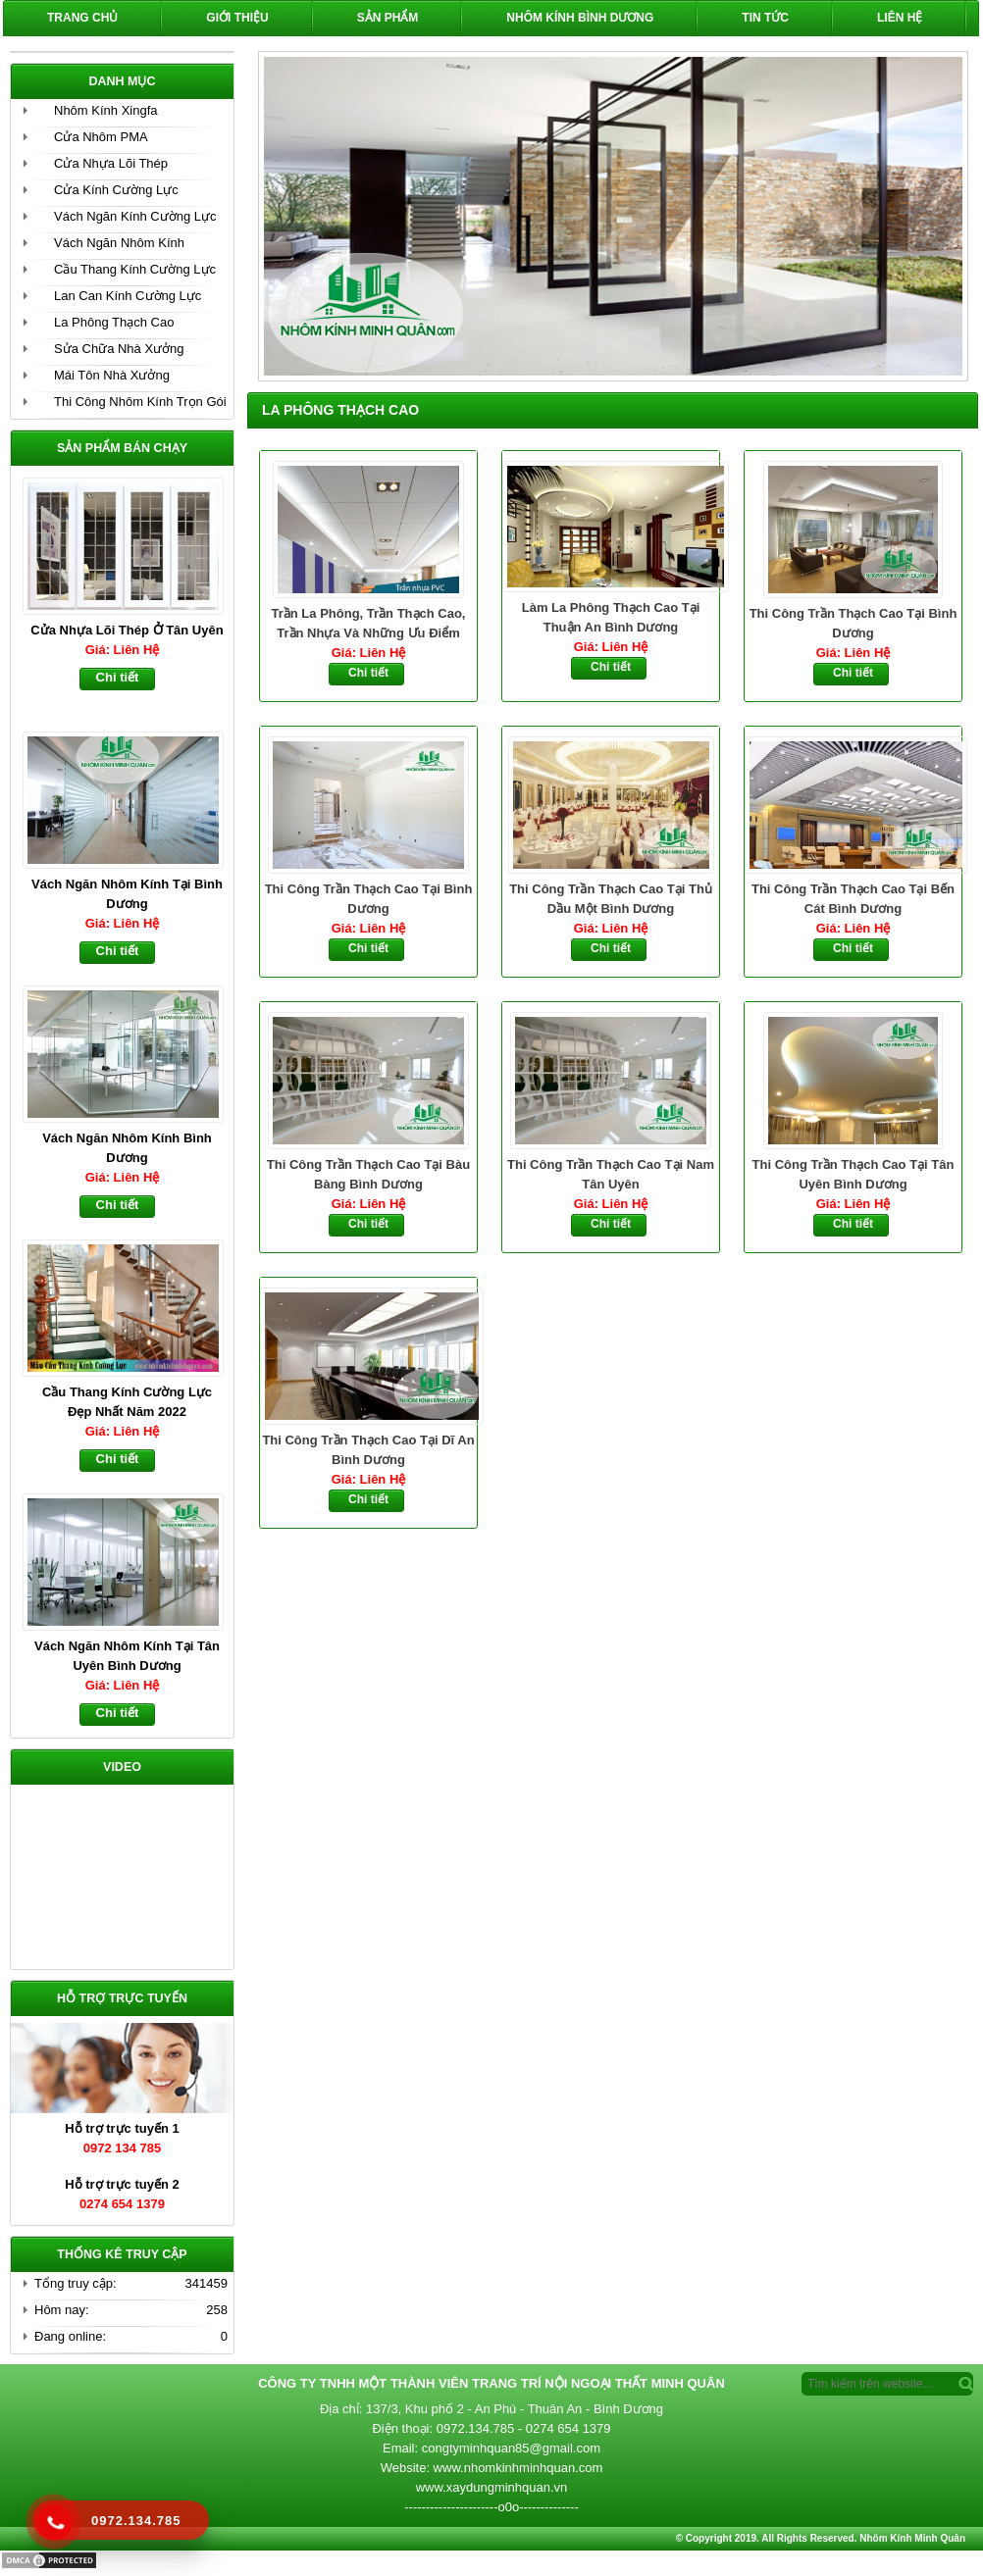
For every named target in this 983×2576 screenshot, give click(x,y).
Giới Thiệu (237, 18)
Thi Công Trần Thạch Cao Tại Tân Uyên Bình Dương (853, 1174)
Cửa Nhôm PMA (101, 136)
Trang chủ (82, 18)
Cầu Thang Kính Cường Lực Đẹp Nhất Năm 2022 (127, 1402)
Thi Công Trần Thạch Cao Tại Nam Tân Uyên (610, 1174)
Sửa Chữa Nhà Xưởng (119, 348)
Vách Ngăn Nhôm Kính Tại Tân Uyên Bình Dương (127, 1656)
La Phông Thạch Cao (114, 322)
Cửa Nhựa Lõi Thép (111, 163)
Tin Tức (765, 18)
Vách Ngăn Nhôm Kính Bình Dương (127, 1148)
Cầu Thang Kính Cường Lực (135, 269)
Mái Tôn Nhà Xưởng (112, 375)
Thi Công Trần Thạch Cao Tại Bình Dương (853, 623)
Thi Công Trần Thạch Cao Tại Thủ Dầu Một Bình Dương (610, 899)
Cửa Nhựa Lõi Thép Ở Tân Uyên (126, 630)
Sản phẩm (388, 18)
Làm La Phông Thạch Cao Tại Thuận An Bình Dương (611, 617)
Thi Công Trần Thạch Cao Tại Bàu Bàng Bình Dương (368, 1174)
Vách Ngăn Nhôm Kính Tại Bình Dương (127, 894)
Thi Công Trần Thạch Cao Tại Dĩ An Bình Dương (368, 1450)
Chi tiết (368, 673)
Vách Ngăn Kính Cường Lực (135, 216)
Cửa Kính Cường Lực (116, 189)
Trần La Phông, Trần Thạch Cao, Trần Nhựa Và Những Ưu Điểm (369, 623)
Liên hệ (899, 18)
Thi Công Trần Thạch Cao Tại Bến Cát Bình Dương (853, 899)
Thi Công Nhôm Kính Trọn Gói (140, 401)
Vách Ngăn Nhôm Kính (119, 242)
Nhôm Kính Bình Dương (579, 18)
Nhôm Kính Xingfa (106, 110)
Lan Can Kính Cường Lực (127, 295)
